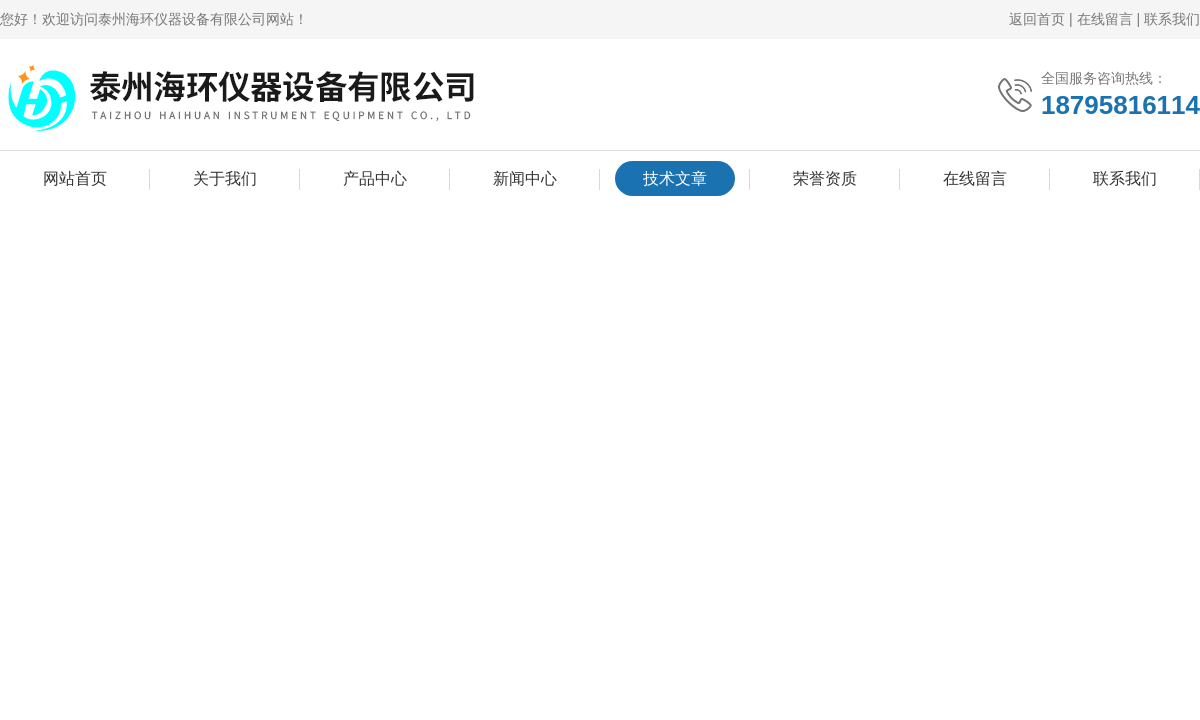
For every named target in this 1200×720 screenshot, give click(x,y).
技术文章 (675, 178)
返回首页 (1037, 19)
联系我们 (1172, 19)
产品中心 (375, 178)
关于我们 (225, 178)
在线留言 (1105, 19)
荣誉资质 (825, 178)
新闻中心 (525, 178)
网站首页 (75, 178)
